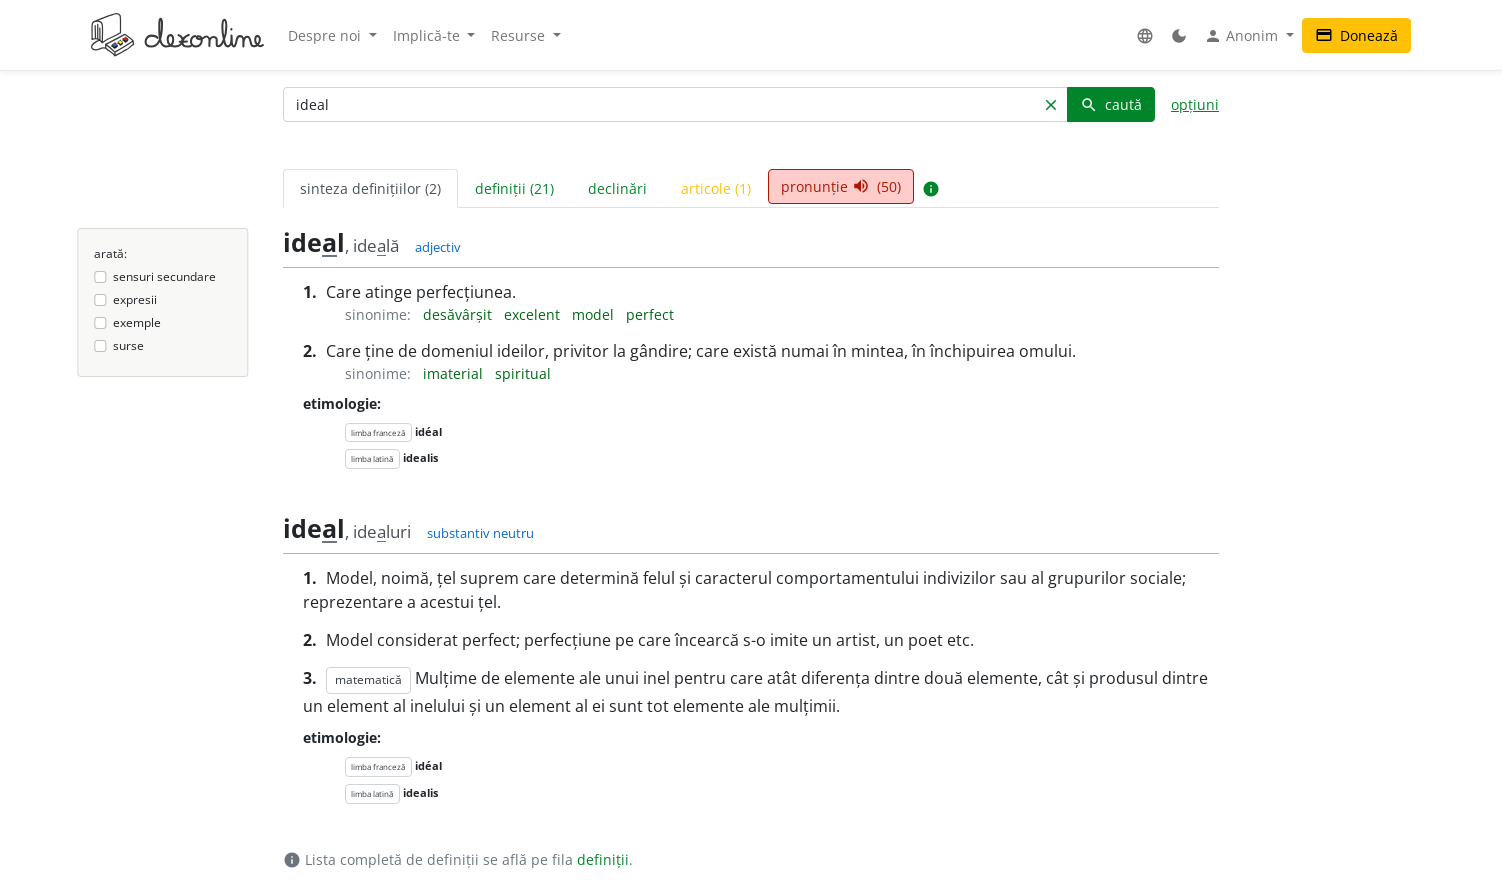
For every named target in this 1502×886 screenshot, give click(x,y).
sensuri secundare (164, 276)
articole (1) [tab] (716, 188)
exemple (137, 322)
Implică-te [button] (428, 35)
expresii (135, 299)
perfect (650, 314)
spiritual (523, 373)
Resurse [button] (520, 35)
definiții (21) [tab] (514, 188)
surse (128, 345)
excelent (534, 314)
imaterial (455, 373)
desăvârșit (459, 314)
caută (1111, 104)
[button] (1145, 35)
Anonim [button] (1243, 36)
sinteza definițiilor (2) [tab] (370, 188)
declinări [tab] (617, 188)
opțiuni (1195, 104)
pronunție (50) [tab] (841, 186)
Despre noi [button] (326, 35)
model (595, 314)
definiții (603, 859)
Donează (1356, 35)
